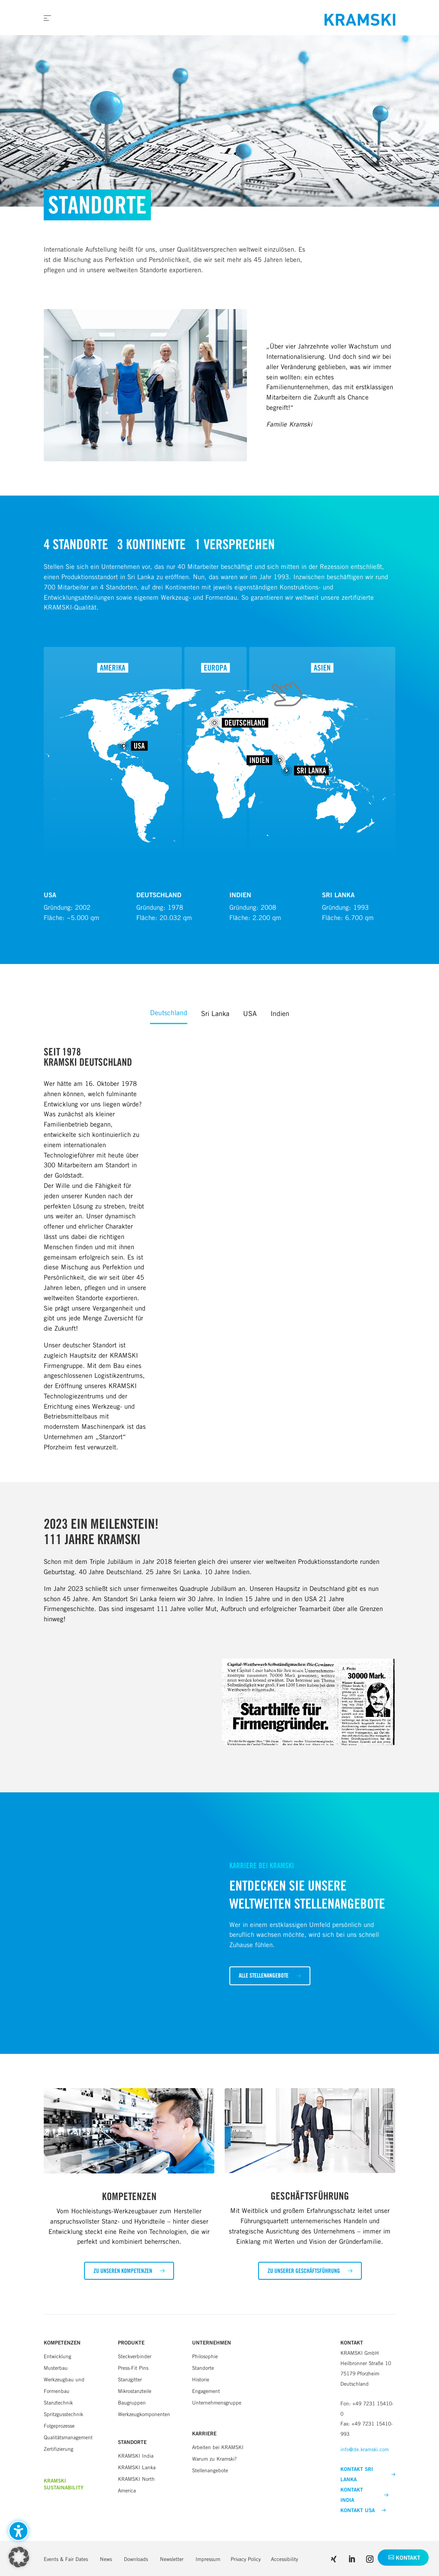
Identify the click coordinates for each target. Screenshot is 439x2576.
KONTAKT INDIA (364, 2495)
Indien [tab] (280, 1014)
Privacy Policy (246, 2559)
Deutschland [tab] (168, 1013)
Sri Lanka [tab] (215, 1014)
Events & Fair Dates (66, 2559)
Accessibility (284, 2559)
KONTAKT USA (363, 2510)
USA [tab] (250, 1014)
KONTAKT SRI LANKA (367, 2474)
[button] (269, 1975)
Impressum (207, 2559)
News (106, 2559)
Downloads (136, 2559)
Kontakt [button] (408, 2557)
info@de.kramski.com (364, 2449)
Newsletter (171, 2559)
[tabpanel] (219, 1249)
